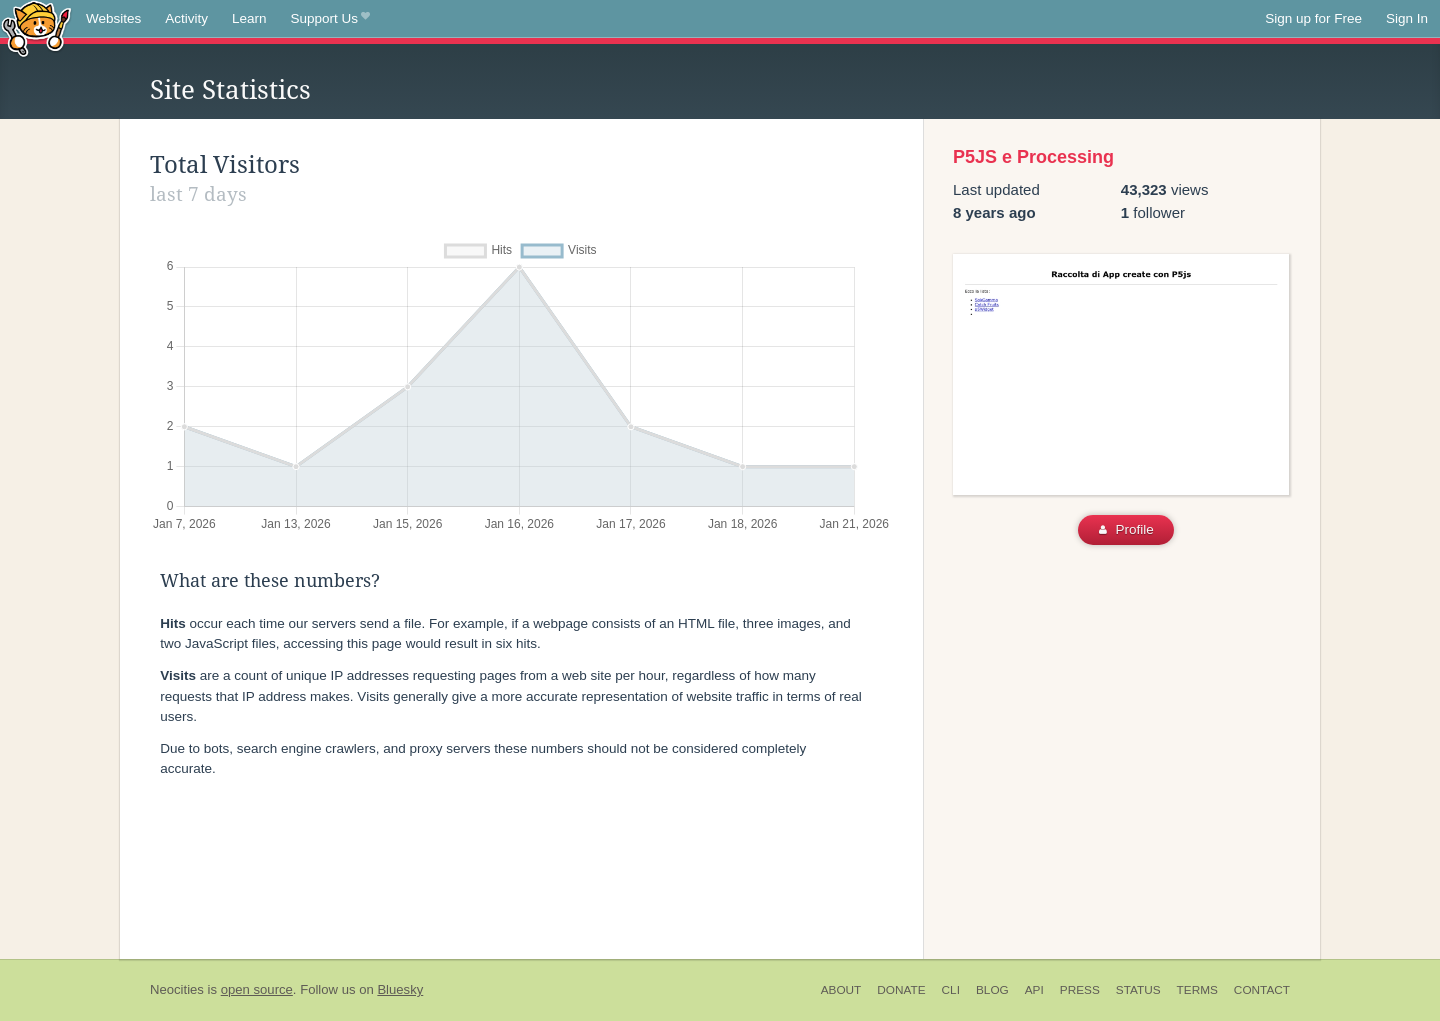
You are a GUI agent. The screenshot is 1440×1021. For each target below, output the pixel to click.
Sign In (1407, 18)
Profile (1126, 529)
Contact (1262, 990)
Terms (1197, 990)
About (841, 990)
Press (1080, 990)
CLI (951, 990)
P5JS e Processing (1033, 157)
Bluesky (400, 989)
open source (257, 989)
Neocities (177, 989)
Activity (186, 18)
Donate (901, 990)
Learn (249, 18)
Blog (992, 990)
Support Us (330, 19)
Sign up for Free (1313, 18)
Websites (113, 18)
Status (1138, 990)
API (1034, 990)
